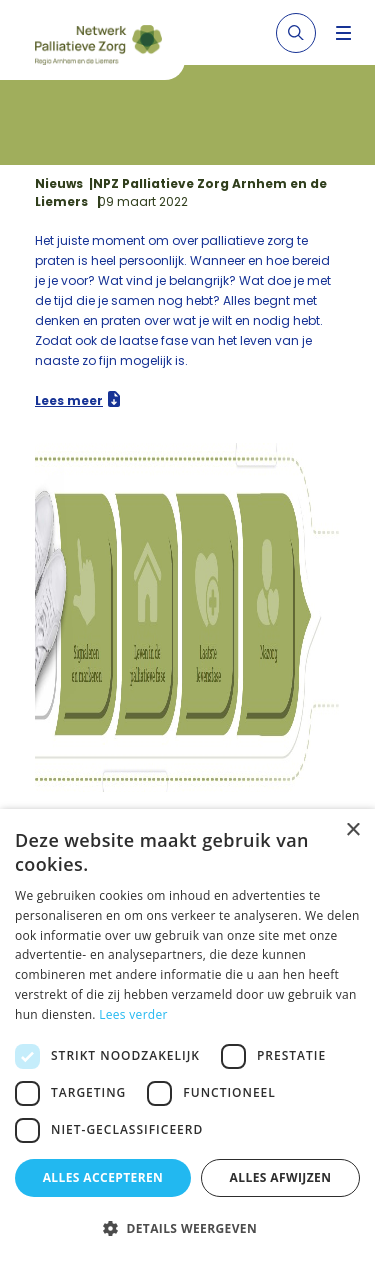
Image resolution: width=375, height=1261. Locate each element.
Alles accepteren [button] (103, 1177)
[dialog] (187, 1035)
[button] (187, 1228)
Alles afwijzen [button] (281, 1177)
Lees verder (133, 1014)
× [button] (352, 830)
